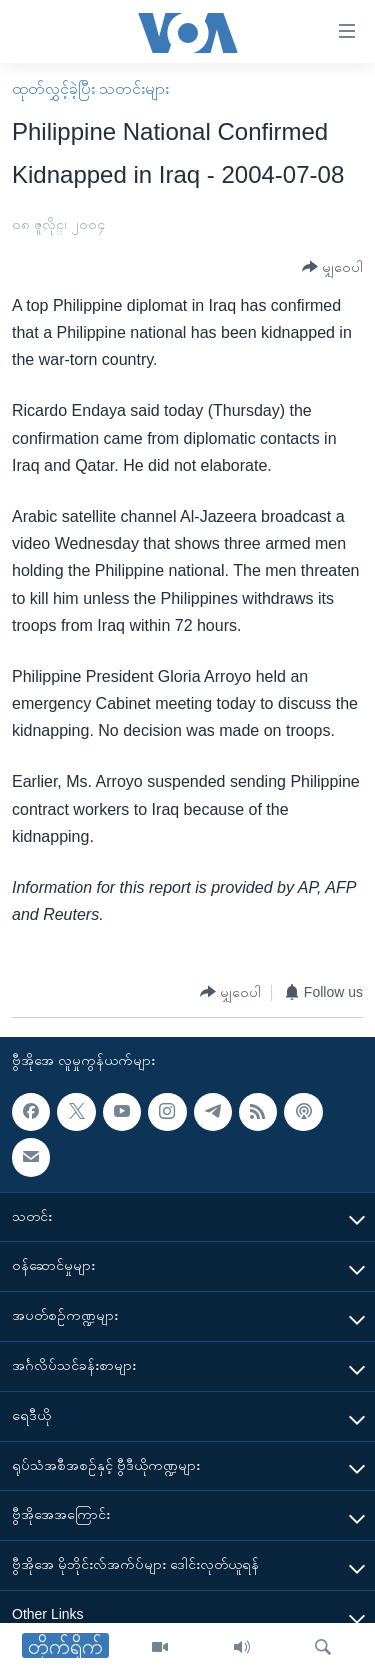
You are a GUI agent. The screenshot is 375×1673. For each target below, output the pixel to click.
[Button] (332, 267)
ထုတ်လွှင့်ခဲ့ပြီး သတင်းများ (90, 88)
